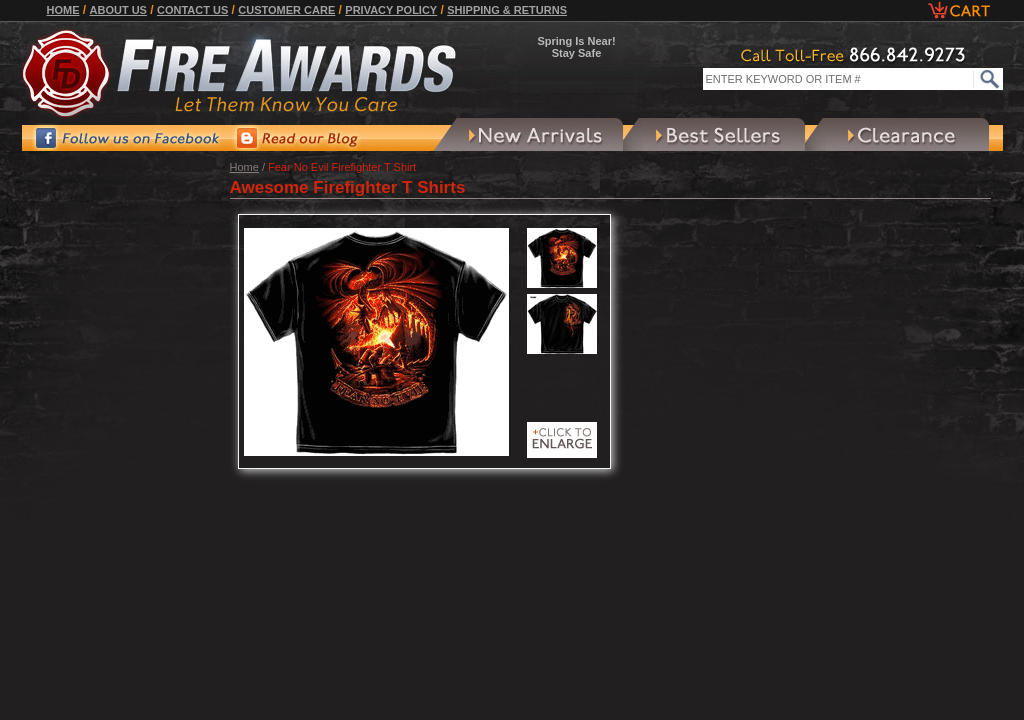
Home (63, 10)
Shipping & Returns (507, 10)
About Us (118, 10)
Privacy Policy (391, 10)
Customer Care (286, 10)
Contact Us (192, 10)
